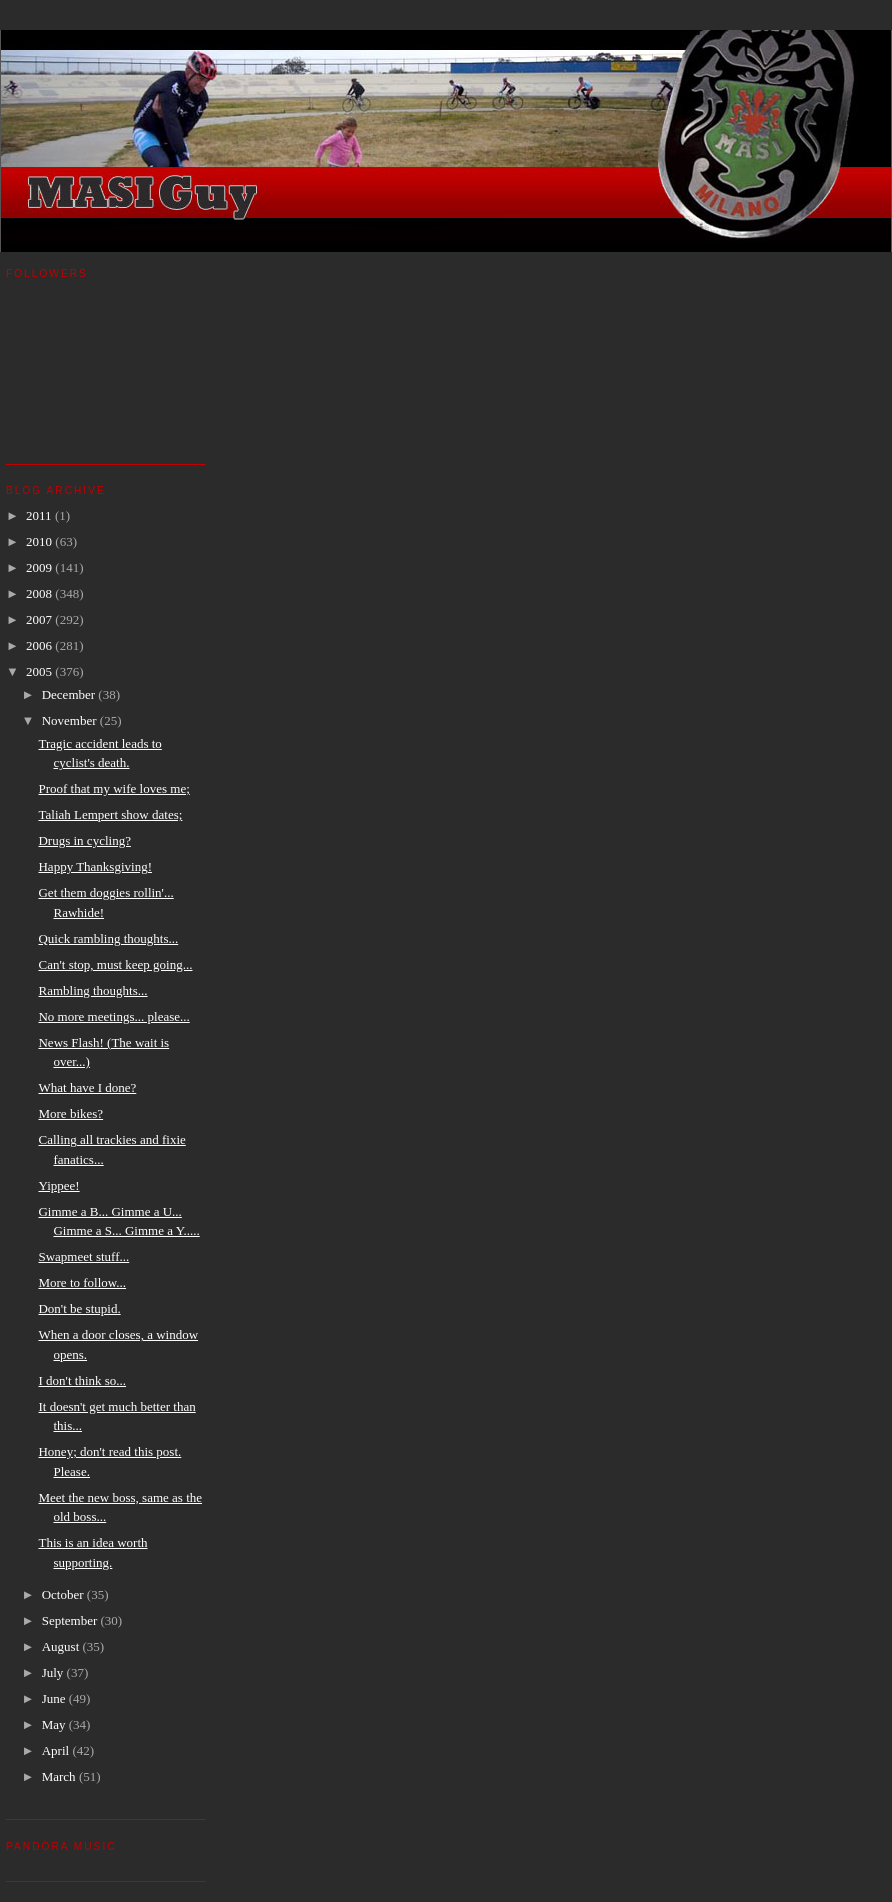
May (55, 1724)
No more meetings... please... (113, 1016)
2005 (40, 671)
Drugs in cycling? (84, 840)
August (62, 1646)
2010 (40, 541)
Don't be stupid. (79, 1308)
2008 (40, 593)
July (54, 1672)
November (71, 720)
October (64, 1594)
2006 (40, 645)
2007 (40, 619)
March (60, 1776)
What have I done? (87, 1087)
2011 (40, 515)
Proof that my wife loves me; (113, 788)
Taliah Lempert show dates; (110, 814)
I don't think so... (82, 1380)
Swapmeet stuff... (83, 1256)
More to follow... (82, 1282)
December (70, 694)
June (55, 1698)
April (57, 1750)
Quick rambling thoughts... (108, 938)
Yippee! (58, 1185)
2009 (40, 567)
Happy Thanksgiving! (95, 866)
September (71, 1620)
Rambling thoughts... (92, 990)
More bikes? (70, 1113)
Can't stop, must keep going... (115, 964)
